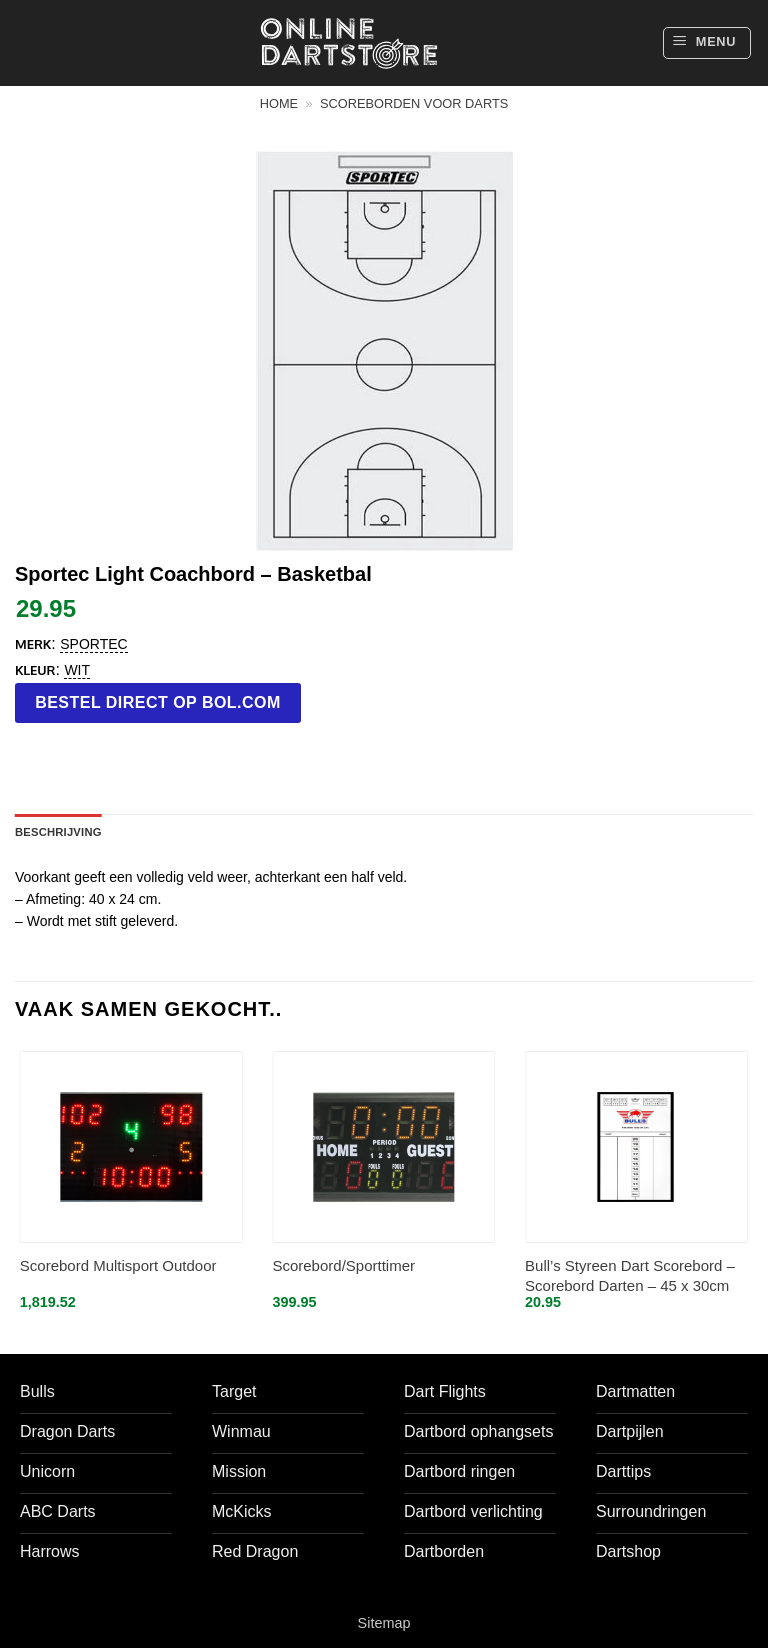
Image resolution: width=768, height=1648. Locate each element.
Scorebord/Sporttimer (343, 1265)
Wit (77, 670)
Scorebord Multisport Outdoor (118, 1265)
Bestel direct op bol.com (158, 702)
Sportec (93, 644)
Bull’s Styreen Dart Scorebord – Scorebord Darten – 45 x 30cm (630, 1275)
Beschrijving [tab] (58, 832)
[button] (707, 43)
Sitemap (384, 1623)
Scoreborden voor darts (414, 103)
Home (279, 103)
